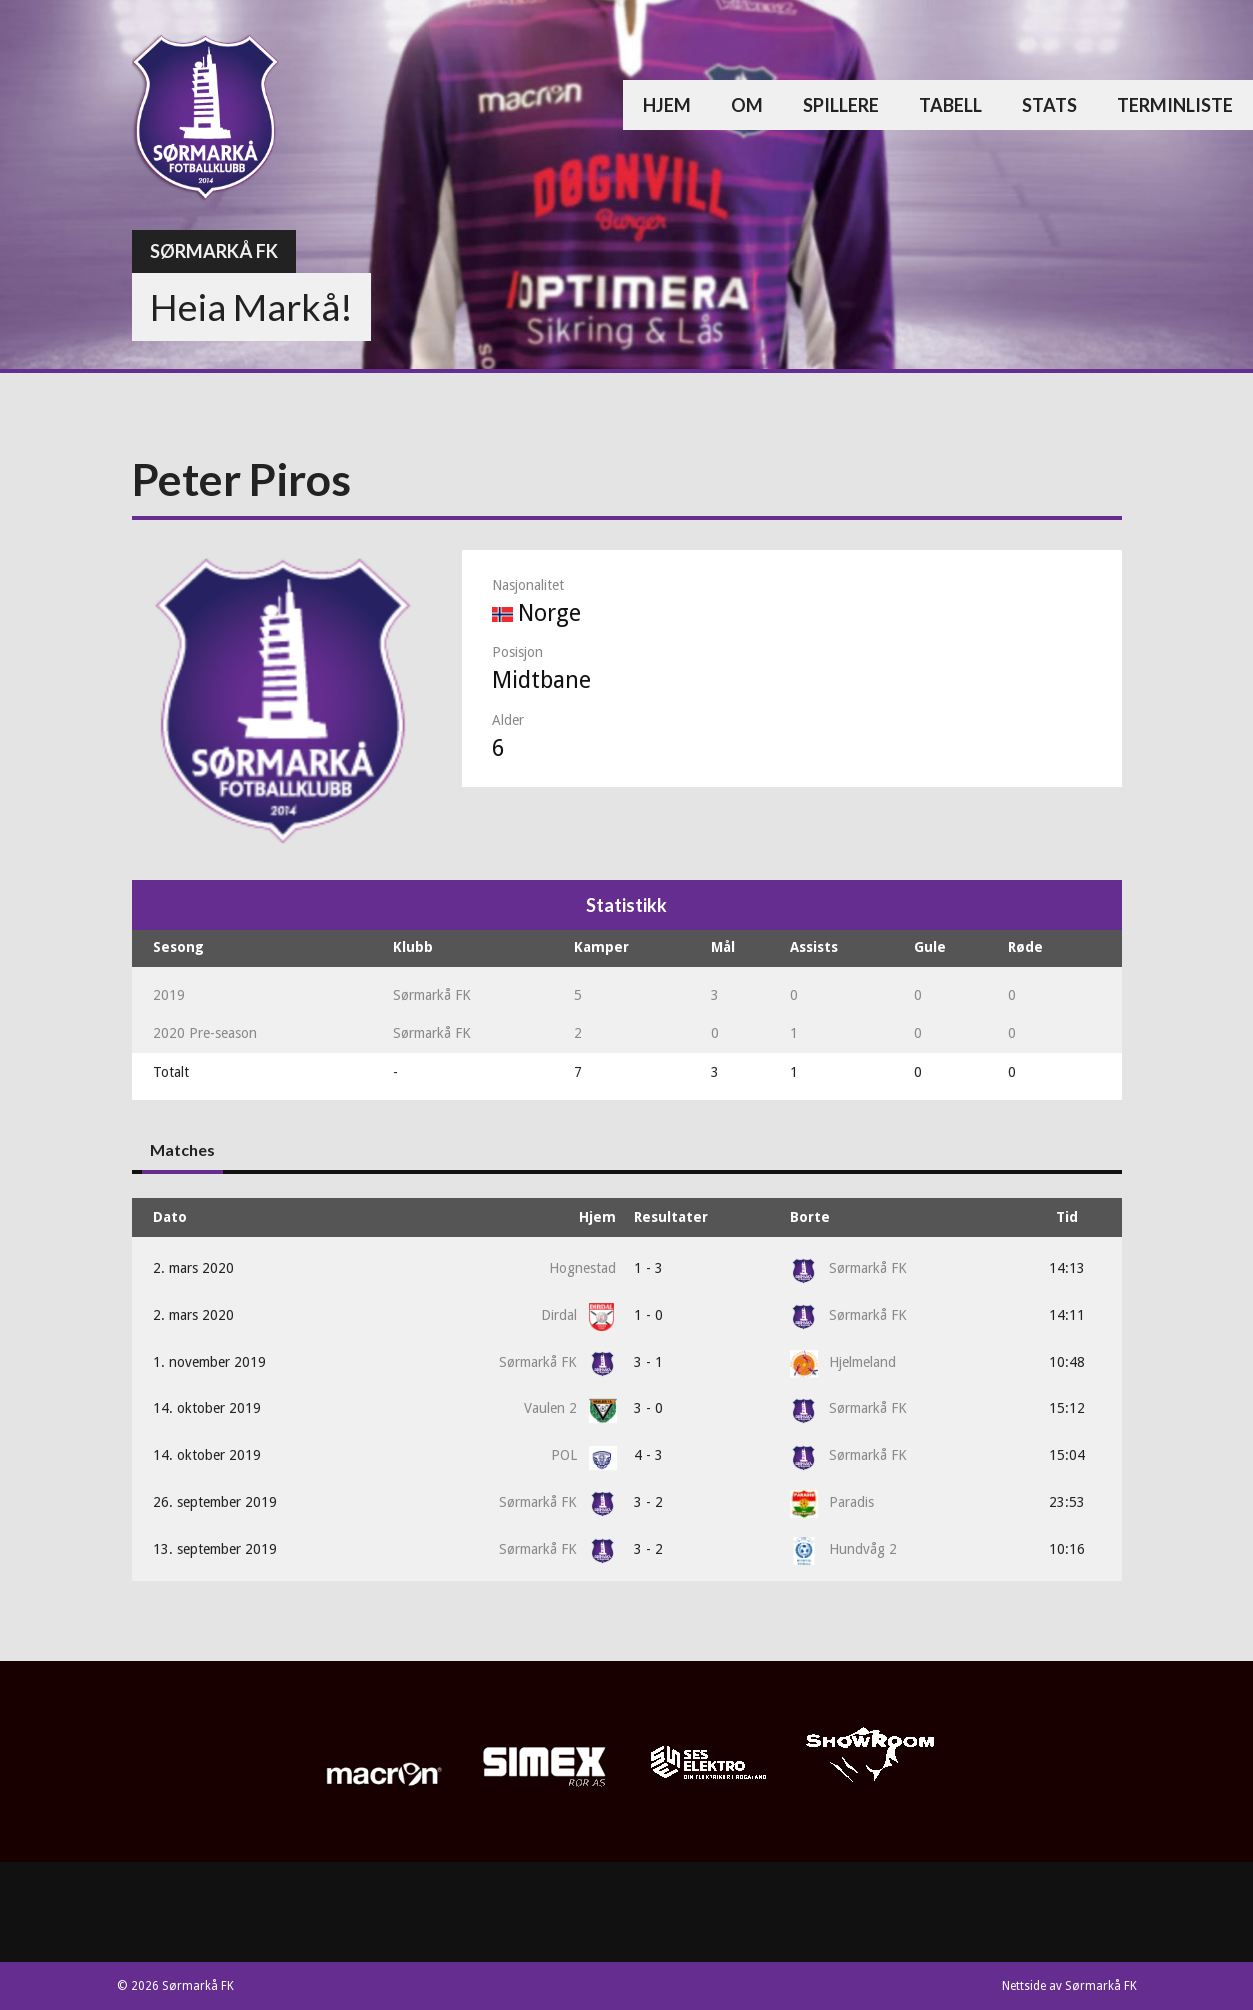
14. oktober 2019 (207, 1408)
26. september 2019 (215, 1502)
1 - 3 (648, 1268)
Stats (1049, 105)
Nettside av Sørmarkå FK (1069, 1986)
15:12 (1067, 1408)
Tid (1067, 1217)
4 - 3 (648, 1455)
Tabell (950, 105)
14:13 (1067, 1268)
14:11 (1067, 1315)
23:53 (1067, 1502)
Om (747, 105)
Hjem (667, 105)
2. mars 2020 (193, 1268)
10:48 (1067, 1362)
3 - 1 (648, 1362)
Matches (182, 1149)
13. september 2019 (215, 1549)
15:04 (1067, 1455)
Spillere (841, 105)
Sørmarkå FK (214, 251)
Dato (170, 1217)
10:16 (1067, 1549)
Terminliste (1175, 105)
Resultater (671, 1217)
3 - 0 (648, 1408)
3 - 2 (648, 1502)
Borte (810, 1217)
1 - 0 (648, 1315)
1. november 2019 (209, 1362)
